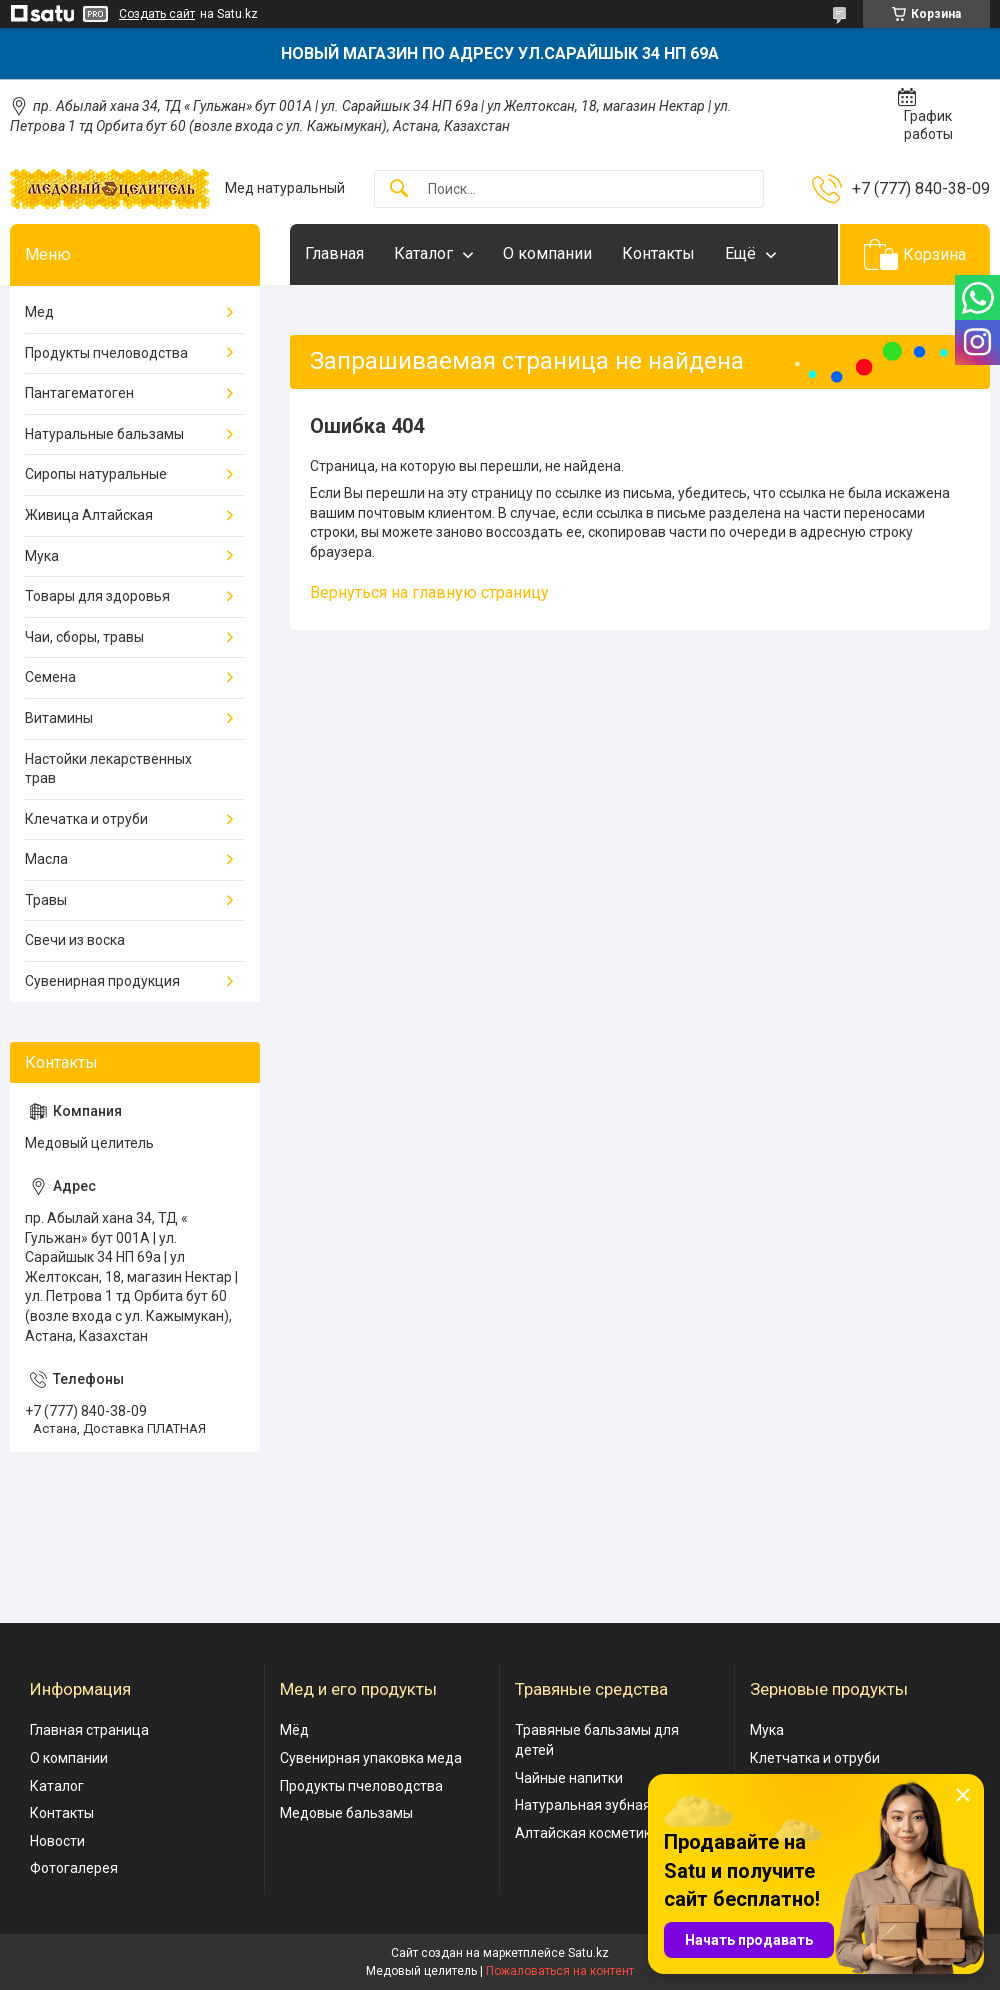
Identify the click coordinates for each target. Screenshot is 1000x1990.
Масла (46, 859)
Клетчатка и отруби (815, 1758)
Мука (42, 556)
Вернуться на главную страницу (429, 592)
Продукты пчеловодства (106, 353)
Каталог (423, 253)
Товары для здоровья (97, 596)
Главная (334, 253)
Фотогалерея (74, 1868)
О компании (547, 253)
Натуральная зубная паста (603, 1805)
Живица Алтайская (89, 515)
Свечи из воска (75, 940)
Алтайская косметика (587, 1833)
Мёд (294, 1730)
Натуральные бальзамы (104, 434)
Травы (46, 900)
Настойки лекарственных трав (108, 769)
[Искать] (399, 189)
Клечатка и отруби (86, 819)
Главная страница (89, 1730)
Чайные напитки (569, 1778)
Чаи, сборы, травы (84, 637)
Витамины (59, 718)
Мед (39, 312)
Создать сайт (157, 14)
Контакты (658, 253)
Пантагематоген (79, 393)
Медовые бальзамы (346, 1813)
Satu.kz (588, 1953)
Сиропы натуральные (96, 474)
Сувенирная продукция (102, 981)
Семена (50, 677)
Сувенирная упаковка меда (371, 1758)
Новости (57, 1841)
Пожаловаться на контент (560, 1971)
